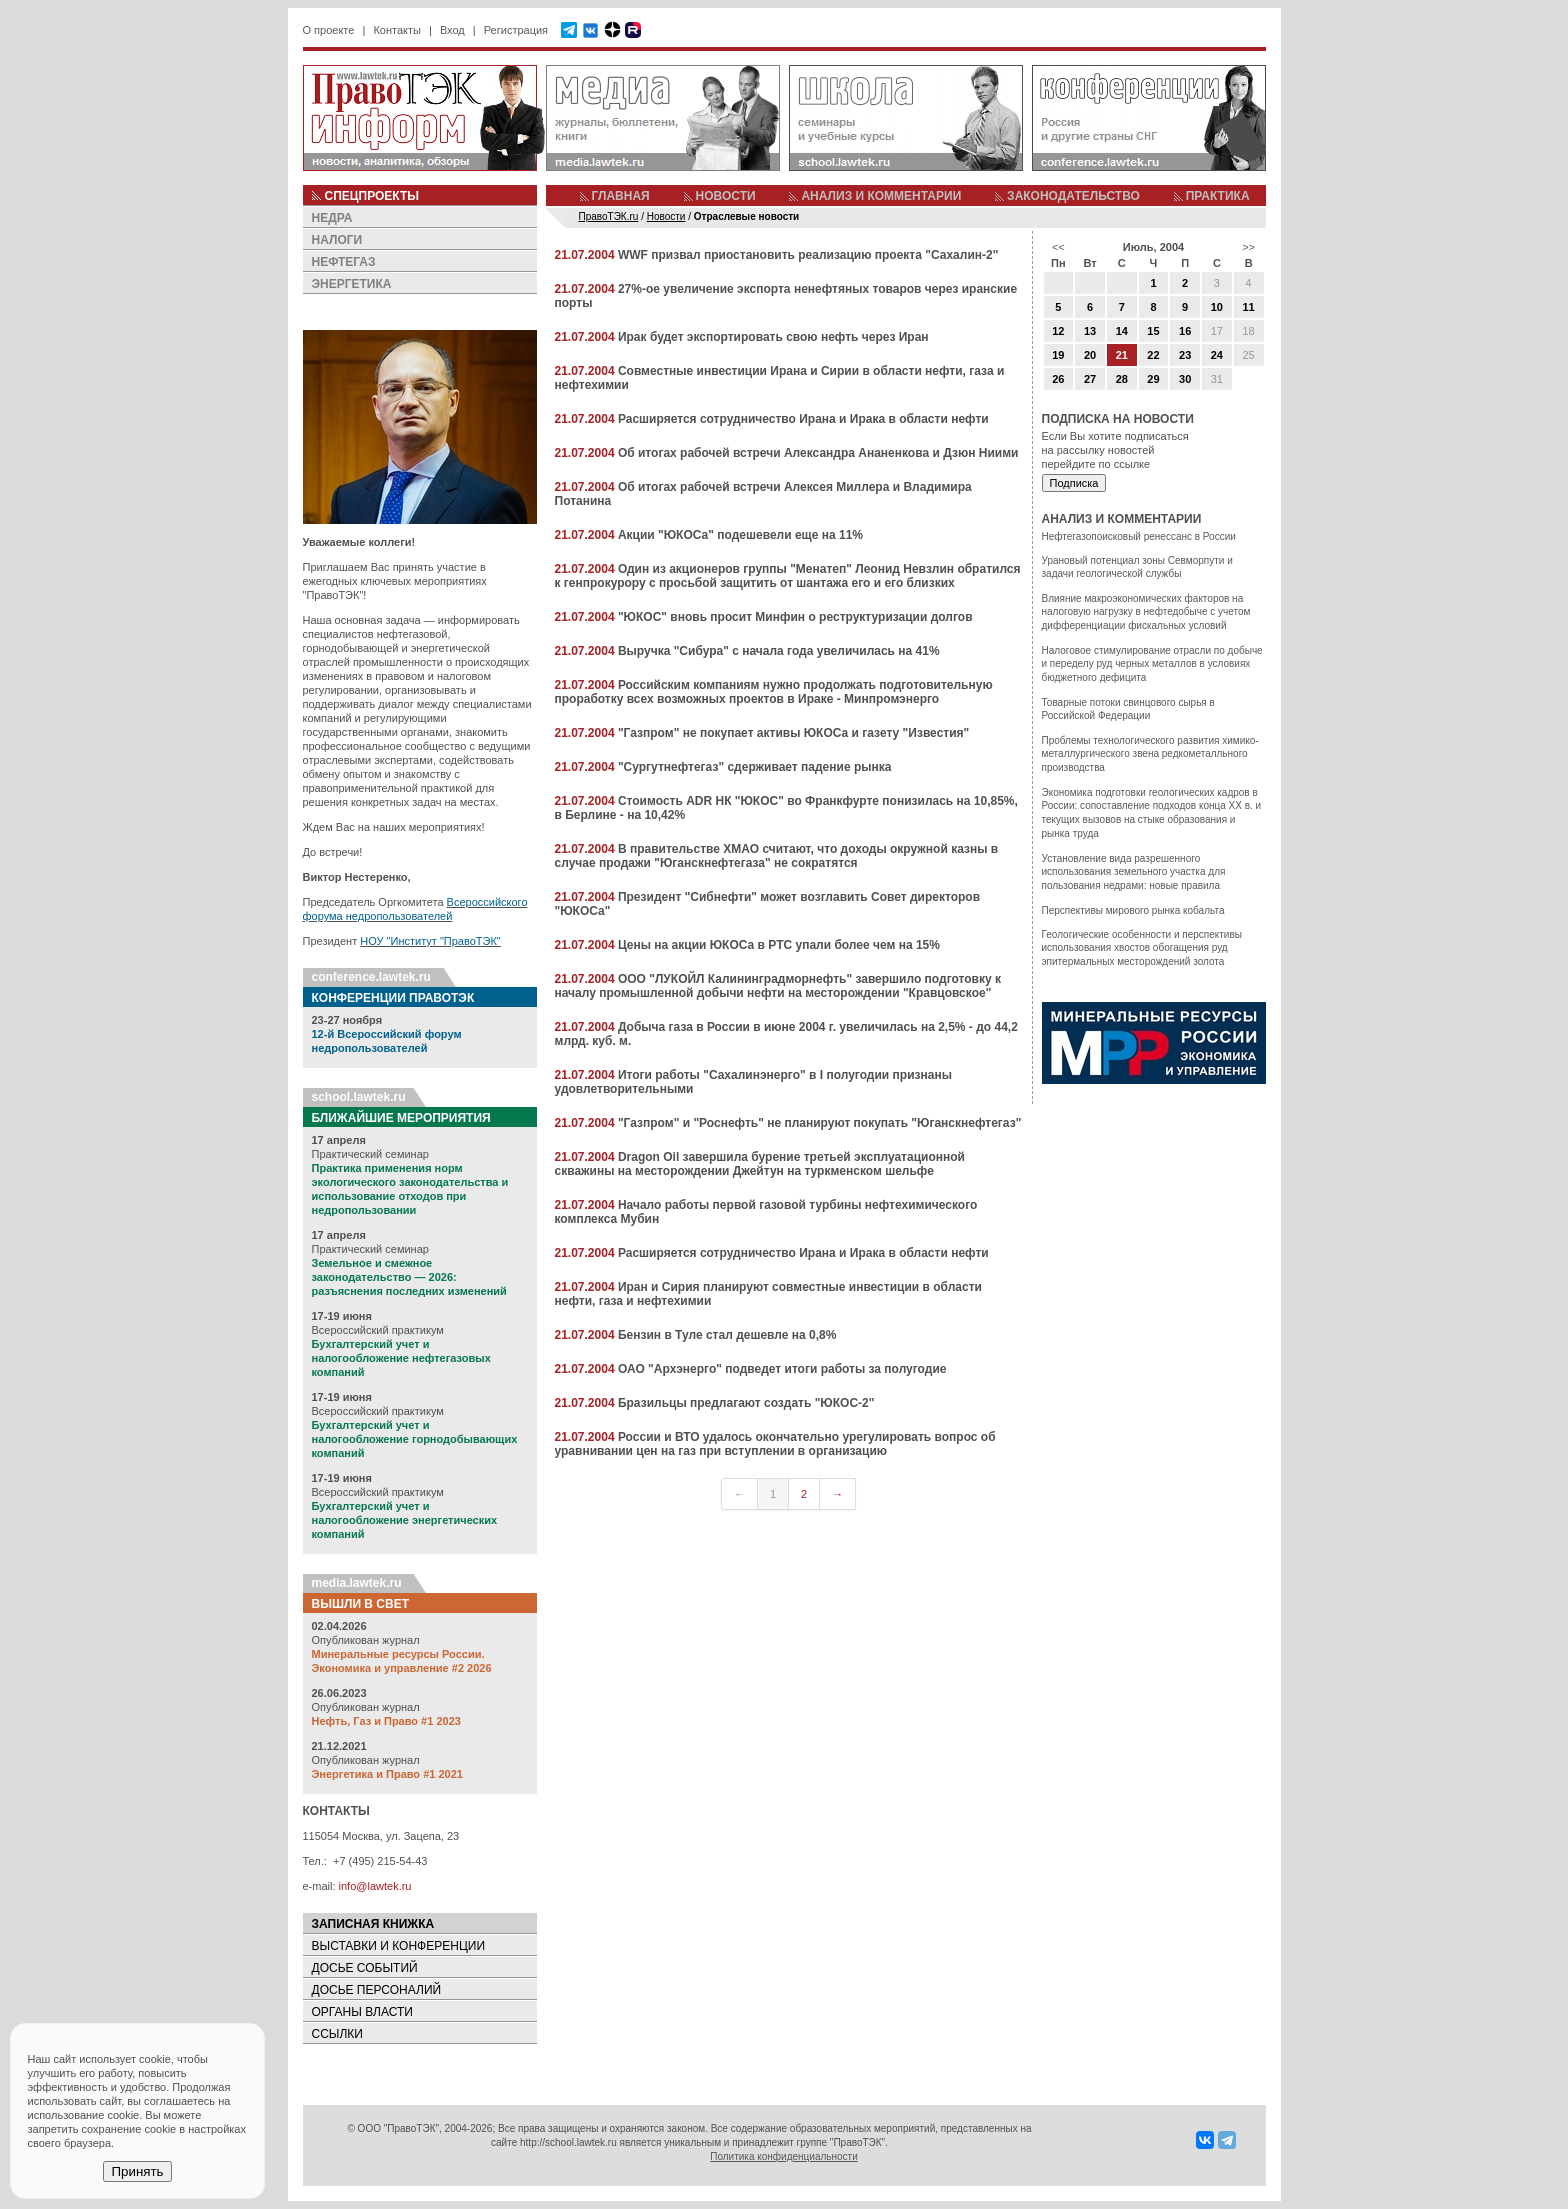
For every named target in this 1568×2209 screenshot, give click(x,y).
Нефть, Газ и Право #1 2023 (386, 1721)
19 (1058, 355)
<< (1058, 247)
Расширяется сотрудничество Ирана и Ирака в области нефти (803, 419)
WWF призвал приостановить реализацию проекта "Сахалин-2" (808, 255)
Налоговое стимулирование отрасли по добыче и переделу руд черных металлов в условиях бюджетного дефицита (1152, 664)
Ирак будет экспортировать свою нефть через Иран (773, 337)
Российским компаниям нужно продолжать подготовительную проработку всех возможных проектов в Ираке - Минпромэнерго (774, 692)
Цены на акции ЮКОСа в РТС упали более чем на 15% (779, 945)
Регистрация (516, 30)
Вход (452, 30)
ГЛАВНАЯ (621, 196)
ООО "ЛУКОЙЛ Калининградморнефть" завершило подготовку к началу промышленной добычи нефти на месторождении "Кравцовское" (778, 986)
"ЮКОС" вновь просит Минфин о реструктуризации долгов (795, 617)
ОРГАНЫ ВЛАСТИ (362, 2012)
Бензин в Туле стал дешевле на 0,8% (727, 1335)
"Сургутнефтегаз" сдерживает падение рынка (755, 767)
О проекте (329, 30)
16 (1185, 331)
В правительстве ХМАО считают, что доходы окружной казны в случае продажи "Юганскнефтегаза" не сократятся (777, 856)
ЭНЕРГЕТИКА (352, 284)
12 (1058, 331)
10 (1217, 307)
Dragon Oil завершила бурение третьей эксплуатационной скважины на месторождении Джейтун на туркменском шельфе (760, 1164)
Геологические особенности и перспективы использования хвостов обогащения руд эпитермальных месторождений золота (1142, 948)
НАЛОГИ (337, 240)
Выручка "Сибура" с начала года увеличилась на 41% (779, 651)
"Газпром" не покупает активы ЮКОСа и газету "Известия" (793, 733)
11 (1248, 307)
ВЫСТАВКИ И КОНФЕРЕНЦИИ (399, 1946)
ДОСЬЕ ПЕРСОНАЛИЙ (377, 1990)
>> (1248, 247)
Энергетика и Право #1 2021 (387, 1774)
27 (1090, 379)
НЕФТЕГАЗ (344, 262)
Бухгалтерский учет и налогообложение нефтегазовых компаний (401, 1358)
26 (1058, 379)
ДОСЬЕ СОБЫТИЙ (365, 1968)
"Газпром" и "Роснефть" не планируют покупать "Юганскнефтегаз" (819, 1123)
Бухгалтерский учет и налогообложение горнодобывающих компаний (415, 1439)
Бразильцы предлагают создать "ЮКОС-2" (746, 1403)
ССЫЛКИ (337, 2034)
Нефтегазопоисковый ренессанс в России (1139, 536)
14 (1122, 331)
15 (1153, 331)
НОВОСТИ (726, 196)
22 (1153, 355)
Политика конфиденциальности (784, 2156)
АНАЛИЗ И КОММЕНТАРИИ (881, 196)
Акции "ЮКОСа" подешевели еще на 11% (740, 535)
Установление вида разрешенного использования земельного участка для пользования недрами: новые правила (1134, 872)
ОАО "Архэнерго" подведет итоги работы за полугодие (782, 1369)
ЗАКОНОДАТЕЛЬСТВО (1073, 196)
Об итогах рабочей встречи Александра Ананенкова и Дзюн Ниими (818, 453)
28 (1122, 379)
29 (1153, 379)
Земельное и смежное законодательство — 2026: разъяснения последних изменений (409, 1277)
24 (1217, 355)
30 (1185, 379)
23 (1185, 355)
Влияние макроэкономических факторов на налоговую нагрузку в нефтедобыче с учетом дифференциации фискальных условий (1146, 612)
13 (1090, 331)
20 (1090, 355)
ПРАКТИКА (1218, 196)
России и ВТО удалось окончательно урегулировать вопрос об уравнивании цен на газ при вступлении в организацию (775, 1444)
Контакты (397, 30)
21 (1122, 355)
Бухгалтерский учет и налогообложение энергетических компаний (405, 1520)
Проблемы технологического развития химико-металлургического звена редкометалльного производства (1150, 754)
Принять (137, 2171)
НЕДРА (332, 218)
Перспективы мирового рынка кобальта (1133, 910)
